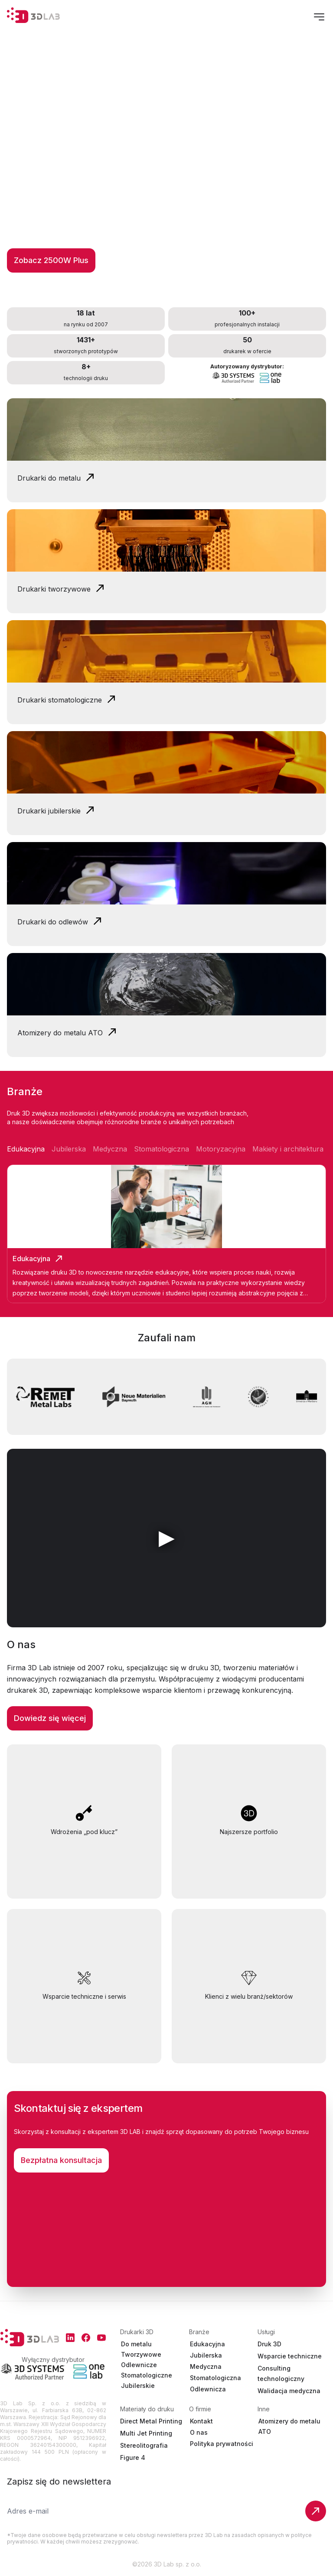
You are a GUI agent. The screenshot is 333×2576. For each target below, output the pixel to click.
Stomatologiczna (215, 2377)
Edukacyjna (207, 2344)
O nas (199, 2432)
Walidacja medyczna (289, 2390)
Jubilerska (206, 2355)
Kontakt (201, 2421)
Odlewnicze (139, 2364)
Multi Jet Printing (146, 2433)
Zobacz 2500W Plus (51, 260)
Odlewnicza (208, 2389)
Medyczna (206, 2366)
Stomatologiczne (146, 2375)
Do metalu (136, 2344)
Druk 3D (269, 2344)
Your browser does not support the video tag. (166, 429)
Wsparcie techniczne (290, 2356)
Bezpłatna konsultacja (61, 2160)
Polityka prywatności (221, 2443)
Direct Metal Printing (151, 2421)
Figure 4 (132, 2457)
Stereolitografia (144, 2445)
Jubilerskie (138, 2385)
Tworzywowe (141, 2354)
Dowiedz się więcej (50, 1718)
